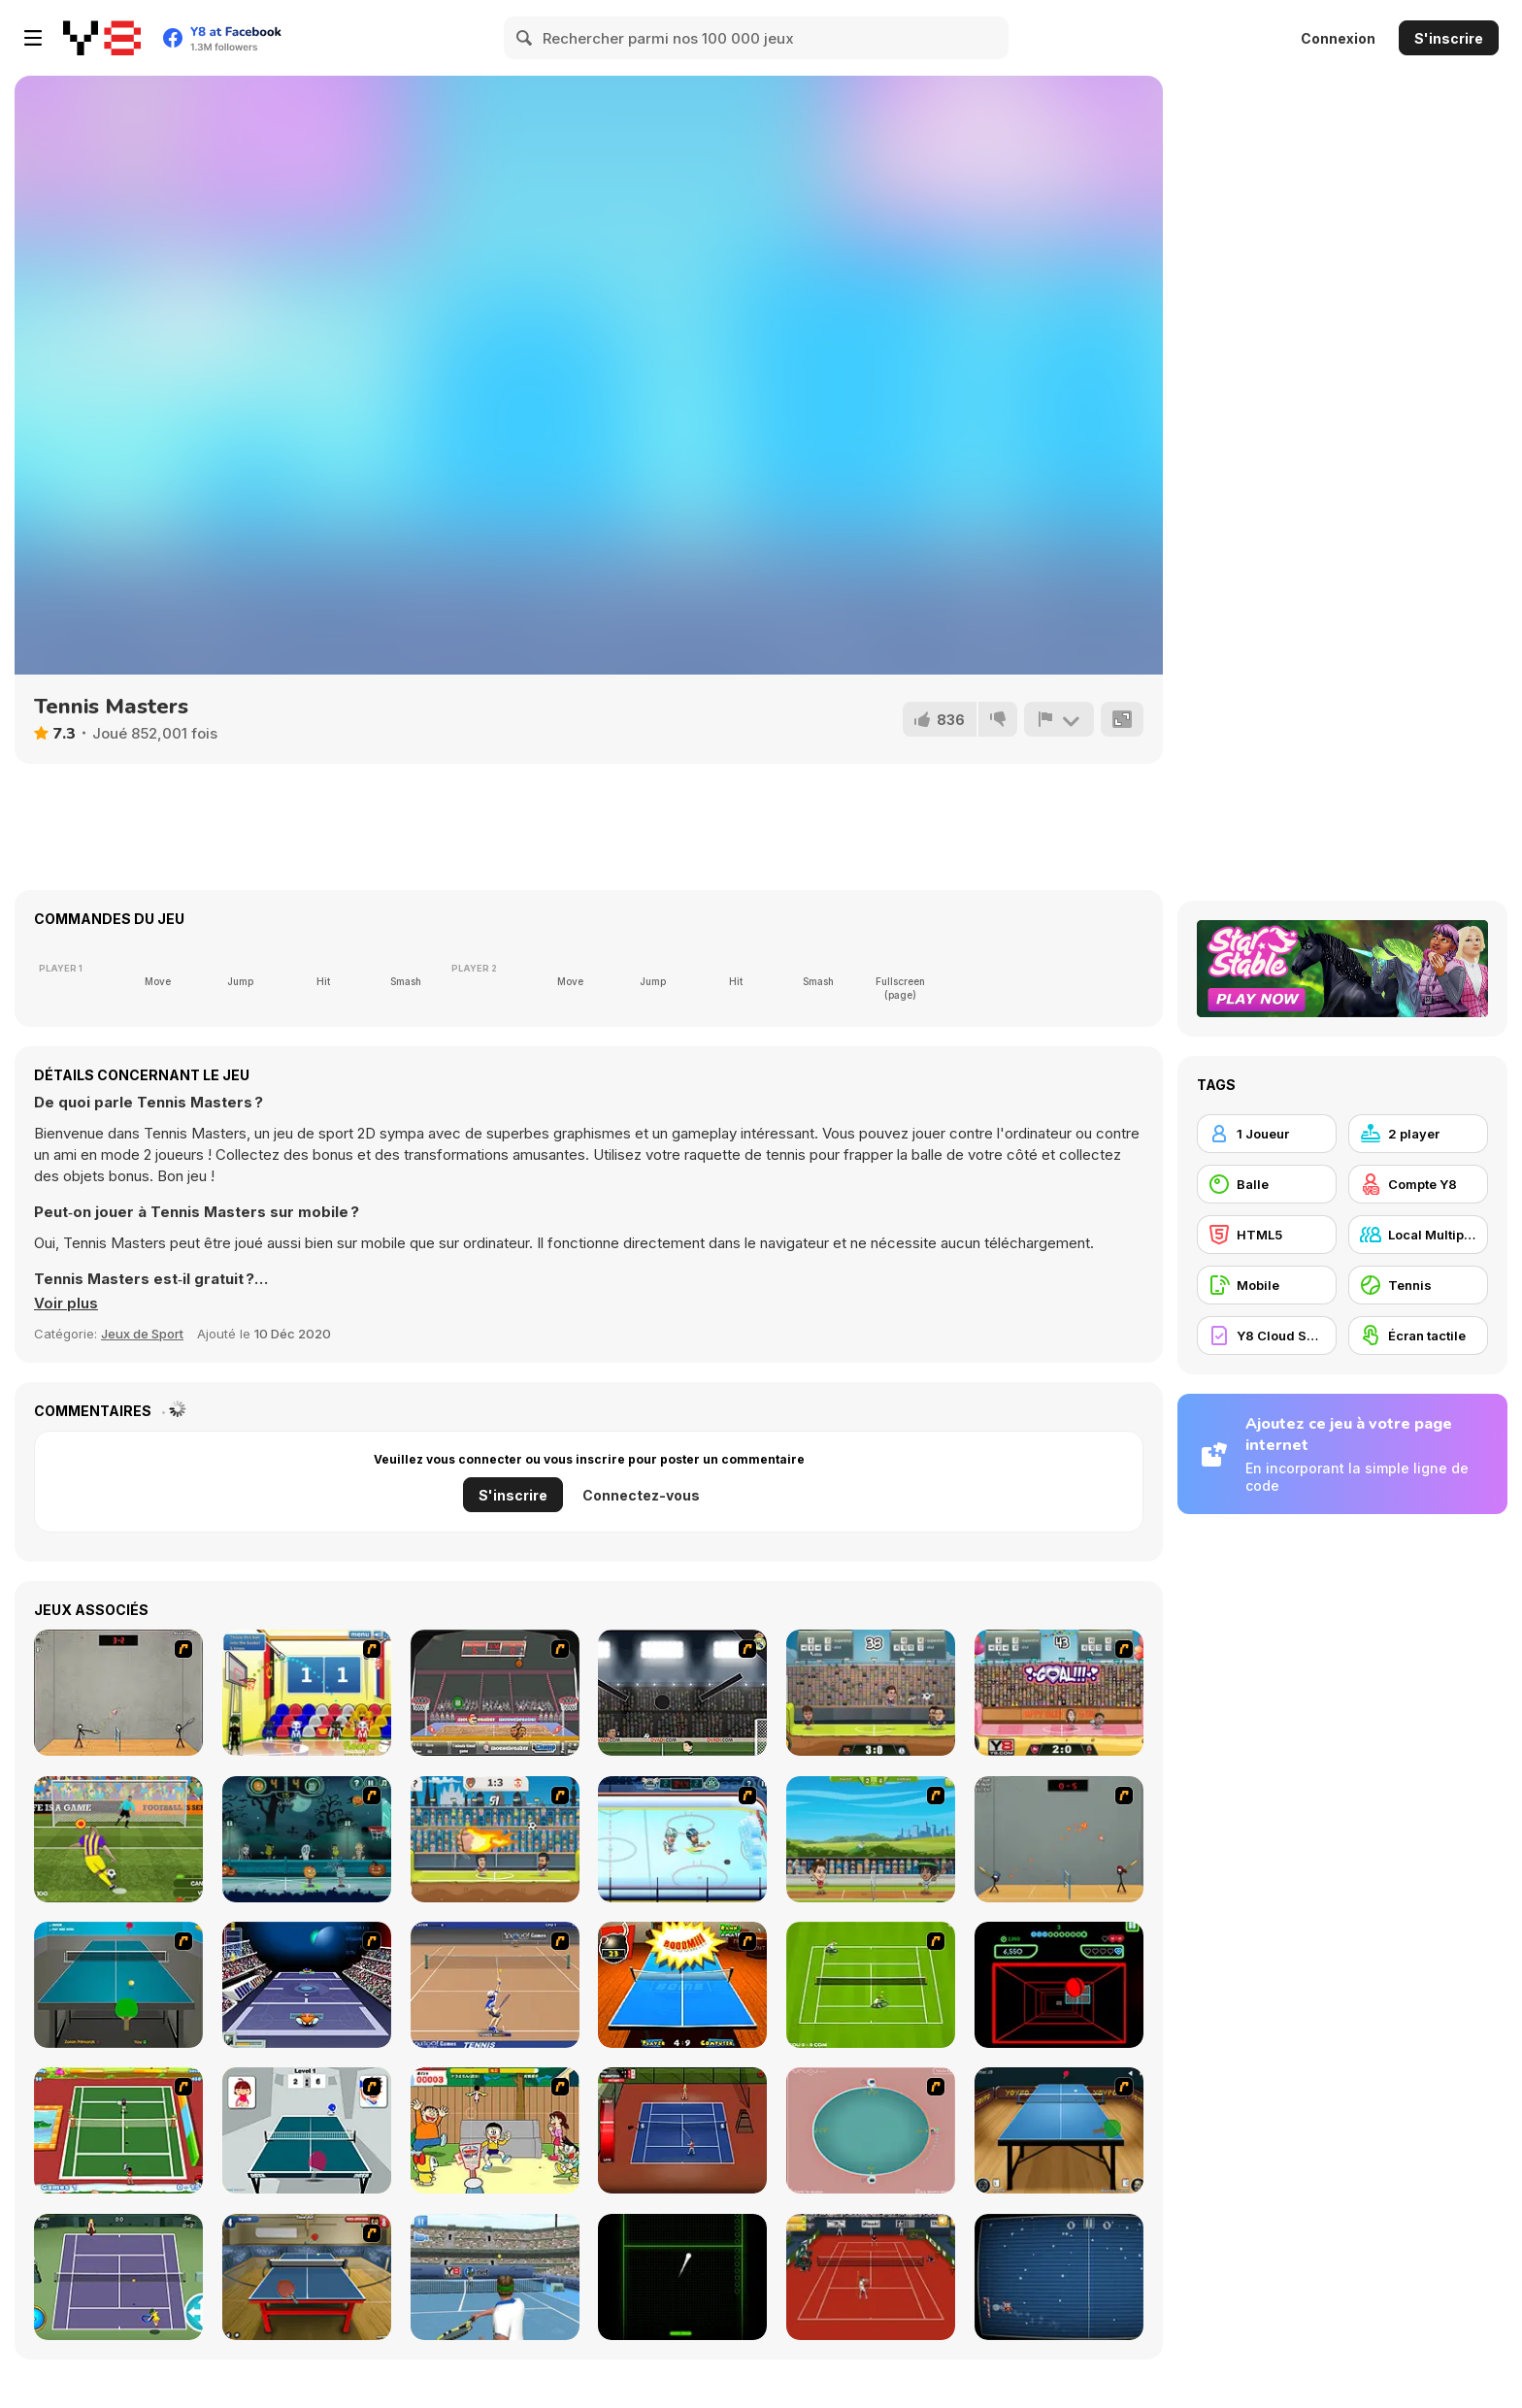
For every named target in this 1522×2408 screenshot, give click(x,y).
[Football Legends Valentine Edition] (1059, 1693)
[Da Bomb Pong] (682, 1985)
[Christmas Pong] (1059, 2277)
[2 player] (1418, 1133)
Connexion (1338, 38)
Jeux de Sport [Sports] (142, 1333)
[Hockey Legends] (682, 1839)
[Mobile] (1267, 1285)
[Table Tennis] (118, 1985)
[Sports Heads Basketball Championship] (495, 1693)
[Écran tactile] (1418, 1335)
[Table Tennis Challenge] (306, 2277)
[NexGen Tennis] (495, 2277)
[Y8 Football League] (495, 1839)
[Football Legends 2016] (870, 1693)
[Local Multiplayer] (1418, 1234)
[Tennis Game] (870, 1985)
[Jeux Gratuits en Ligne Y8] (102, 37)
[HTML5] (1267, 1234)
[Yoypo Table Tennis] (1059, 2130)
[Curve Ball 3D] (1059, 1985)
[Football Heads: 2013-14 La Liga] (682, 1693)
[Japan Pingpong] (306, 2130)
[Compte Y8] (1418, 1184)
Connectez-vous (641, 1495)
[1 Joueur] (1267, 1133)
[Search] (525, 37)
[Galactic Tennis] (306, 1985)
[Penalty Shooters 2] (118, 1839)
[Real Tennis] (870, 2277)
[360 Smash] (870, 2130)
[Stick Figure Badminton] (118, 1693)
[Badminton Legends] (870, 1839)
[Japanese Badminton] (495, 2130)
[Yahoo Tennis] (495, 1985)
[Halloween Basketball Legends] (306, 1839)
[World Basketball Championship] (306, 1693)
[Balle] (1267, 1184)
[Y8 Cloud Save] (1267, 1335)
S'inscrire (1448, 38)
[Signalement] (1059, 719)
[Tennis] (118, 2277)
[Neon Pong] (682, 2277)
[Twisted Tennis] (118, 2130)
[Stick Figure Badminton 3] (1059, 1839)
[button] (66, 1303)
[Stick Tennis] (682, 2130)
